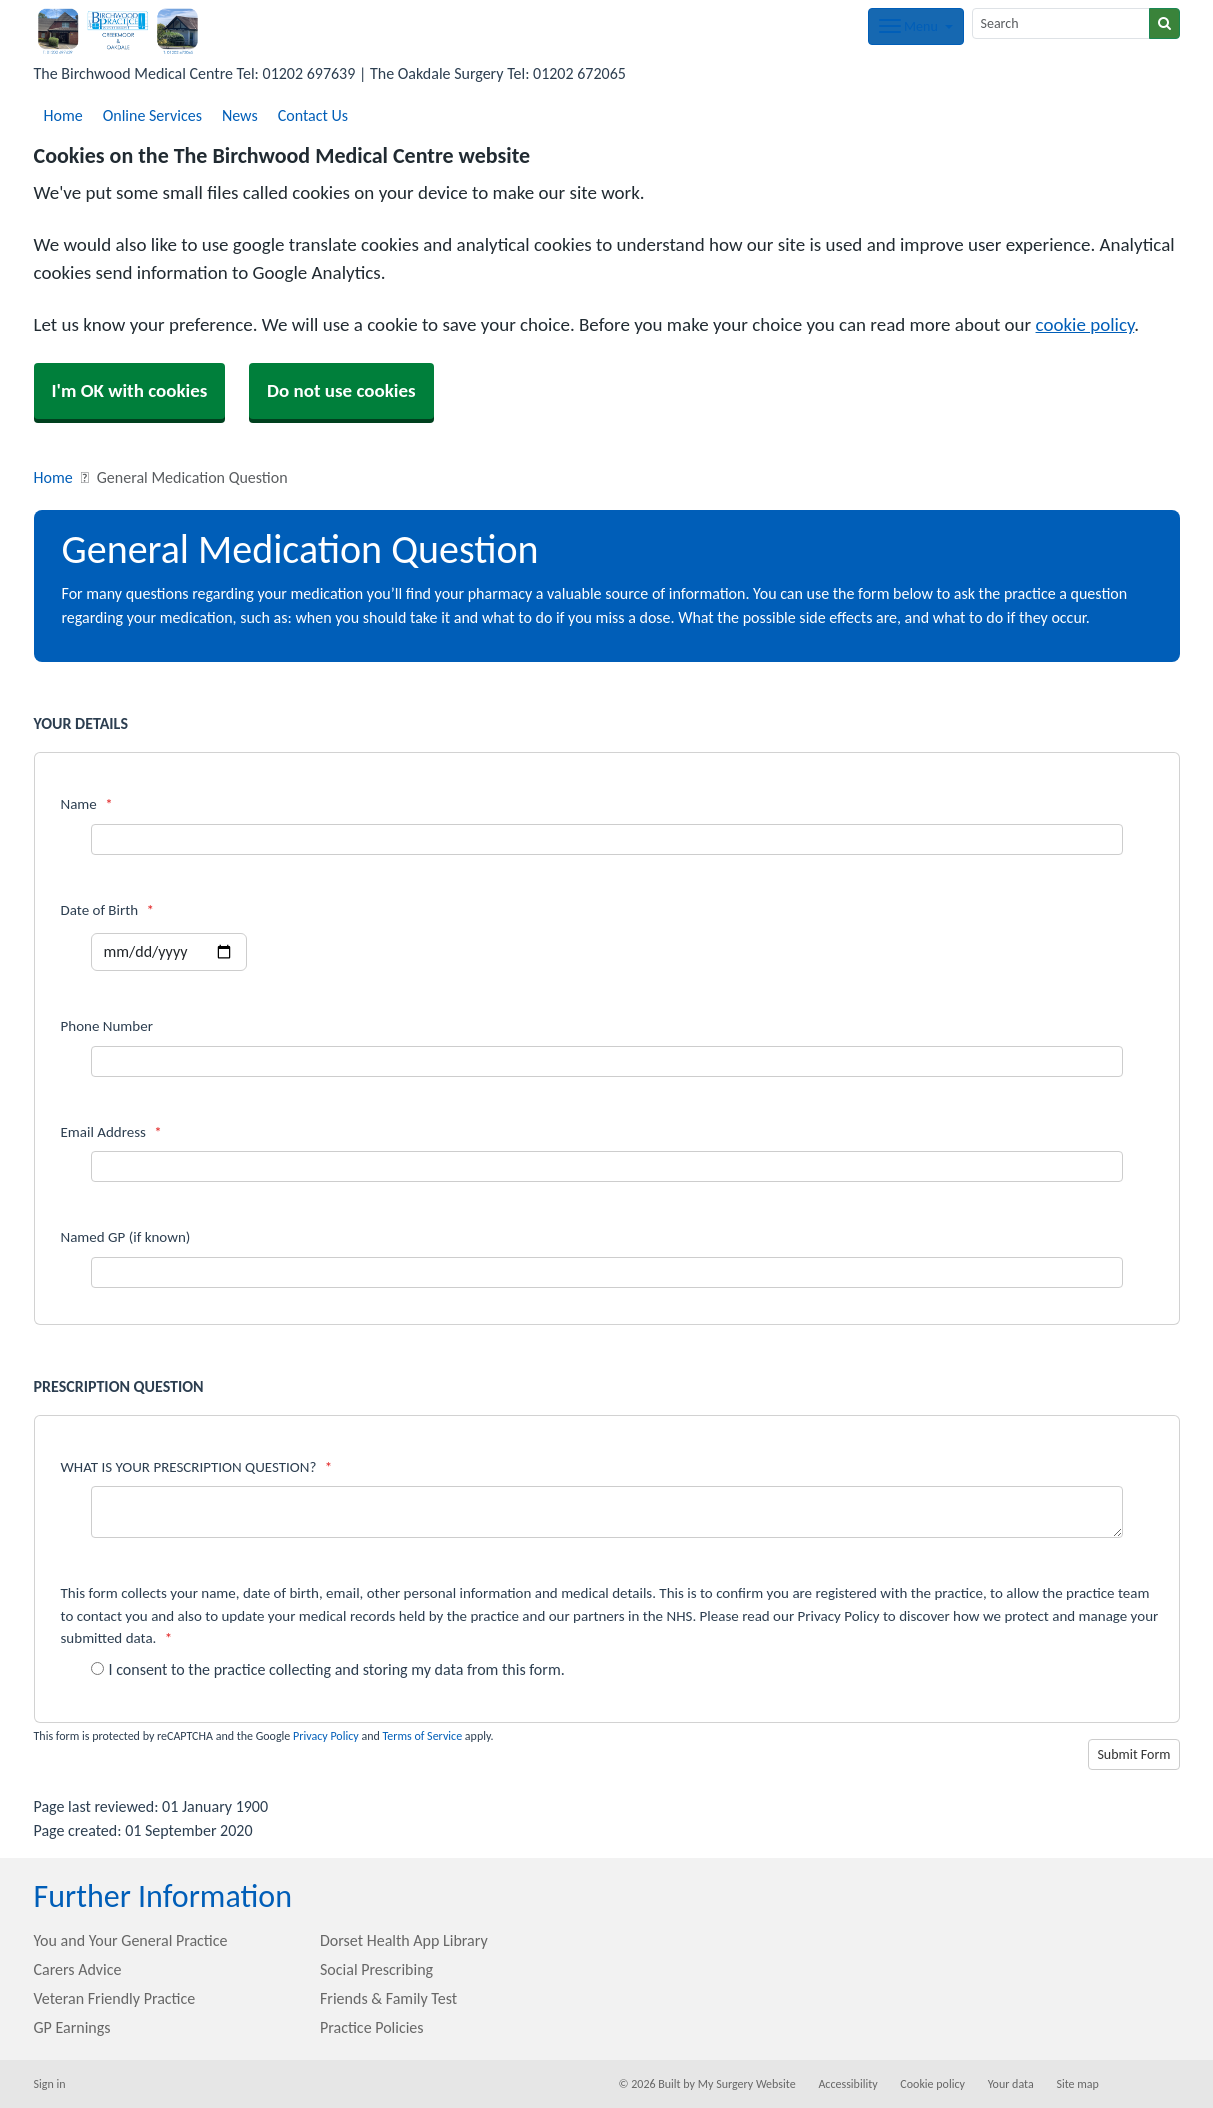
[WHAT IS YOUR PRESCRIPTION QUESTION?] (607, 1512)
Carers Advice (78, 1969)
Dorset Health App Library (404, 1940)
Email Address (111, 1132)
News (240, 115)
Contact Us (313, 115)
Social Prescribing (376, 1969)
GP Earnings (72, 2027)
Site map (1077, 2084)
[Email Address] (607, 1166)
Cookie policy (932, 2084)
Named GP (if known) (126, 1237)
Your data (1011, 2084)
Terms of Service (422, 1736)
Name (87, 804)
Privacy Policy (326, 1736)
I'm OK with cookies (130, 390)
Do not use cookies (341, 390)
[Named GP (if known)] (607, 1272)
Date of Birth (107, 910)
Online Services (152, 115)
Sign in (50, 2084)
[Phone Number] (607, 1061)
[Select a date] (169, 952)
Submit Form (1133, 1754)
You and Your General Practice (131, 1940)
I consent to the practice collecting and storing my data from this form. (328, 1669)
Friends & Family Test (388, 1998)
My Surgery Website (747, 2084)
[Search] (1061, 23)
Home (63, 115)
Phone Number (107, 1026)
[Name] (607, 839)
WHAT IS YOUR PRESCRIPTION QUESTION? (197, 1467)
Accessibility (847, 2084)
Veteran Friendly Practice (115, 1998)
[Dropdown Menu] (916, 26)
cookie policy (1085, 324)
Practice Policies (372, 2027)
